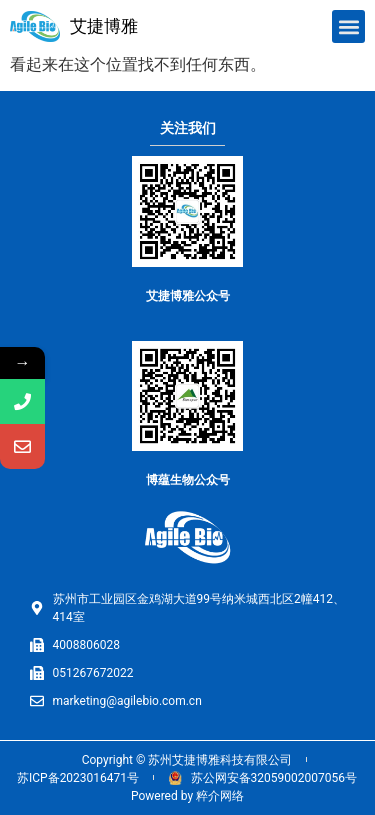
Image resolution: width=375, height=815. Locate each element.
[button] (348, 26)
